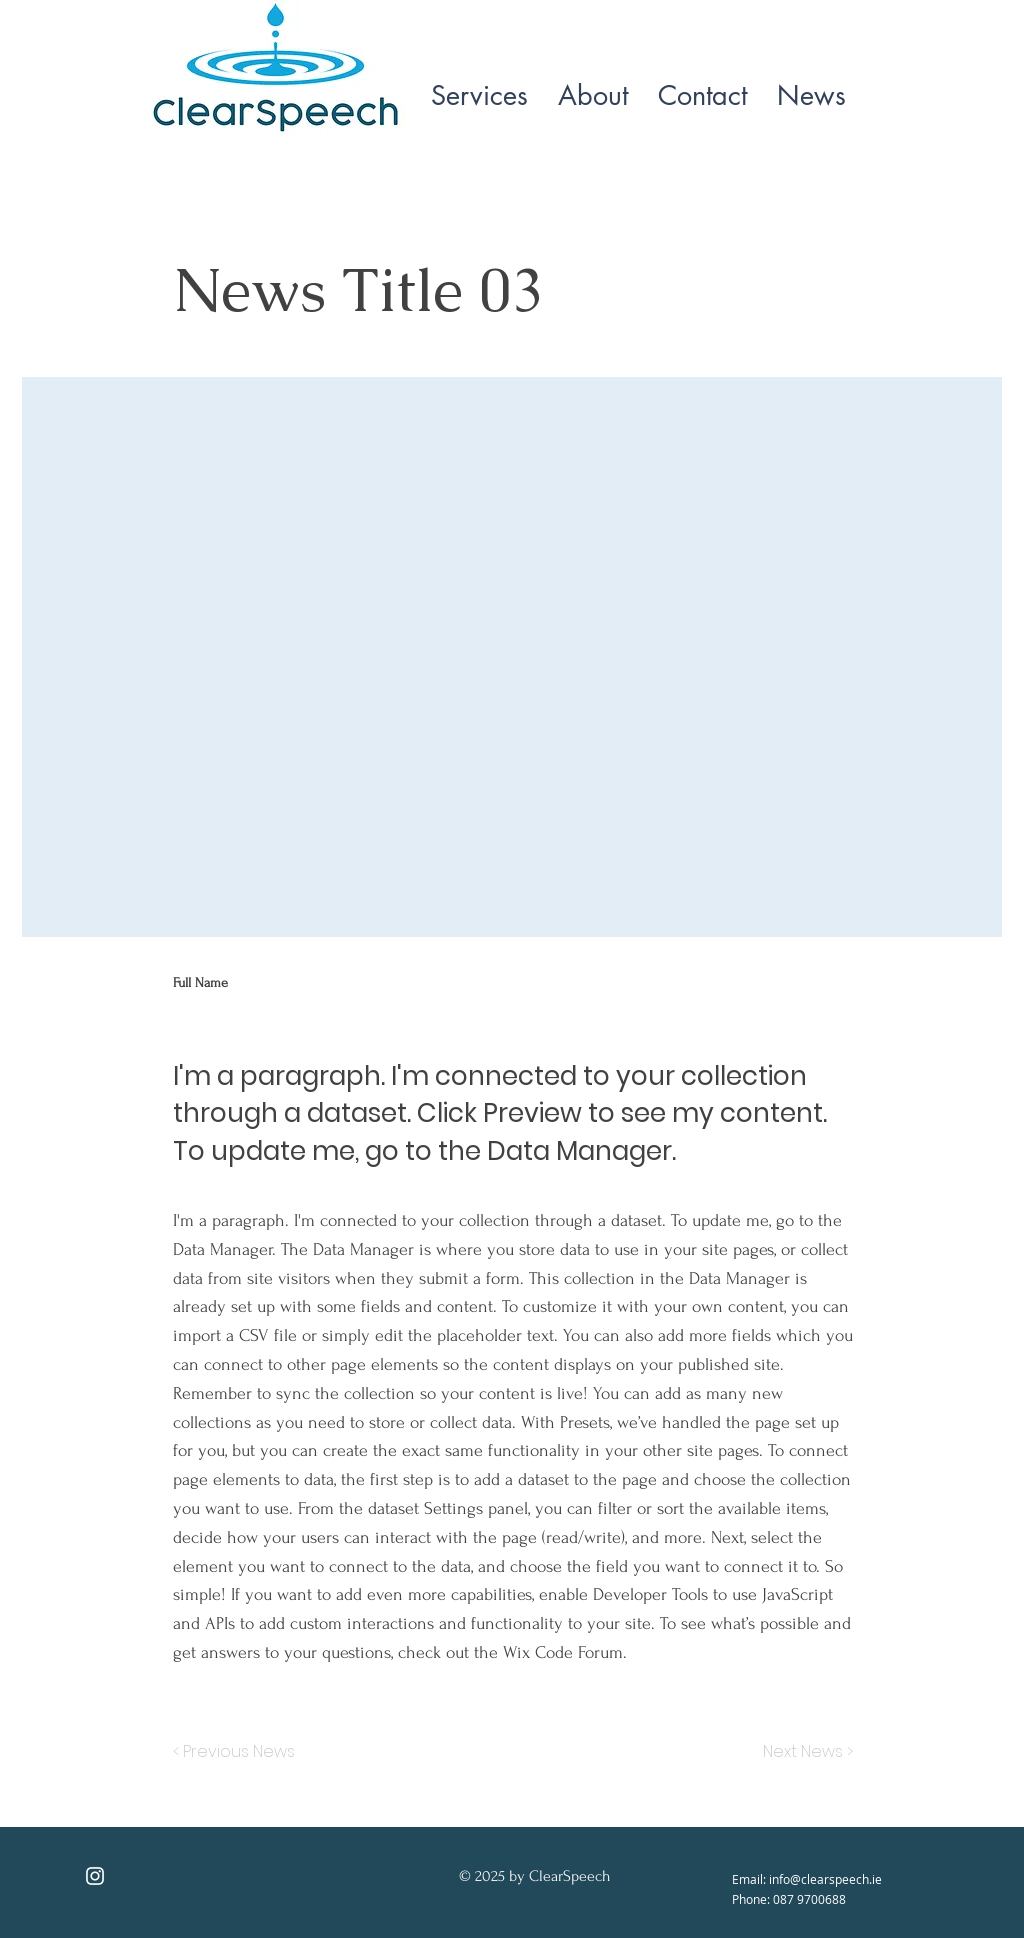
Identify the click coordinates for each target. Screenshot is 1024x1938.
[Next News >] (803, 1752)
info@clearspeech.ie (825, 1879)
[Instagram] (95, 1876)
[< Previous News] (239, 1752)
